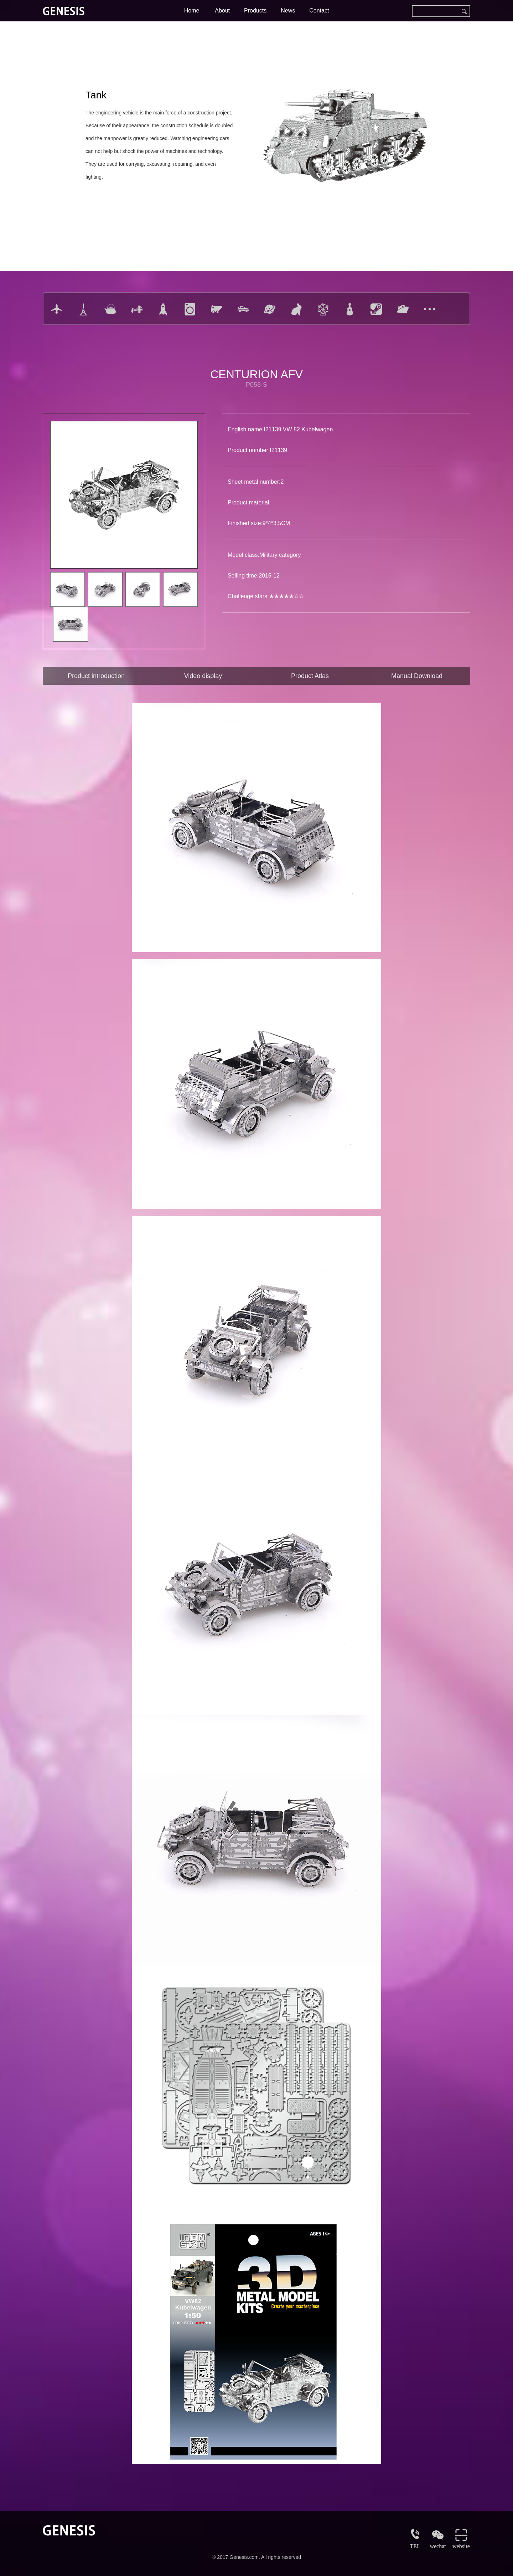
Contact (319, 10)
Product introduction (96, 675)
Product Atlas (310, 675)
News (288, 10)
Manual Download (416, 675)
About (222, 10)
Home (192, 10)
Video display (203, 675)
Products (255, 10)
